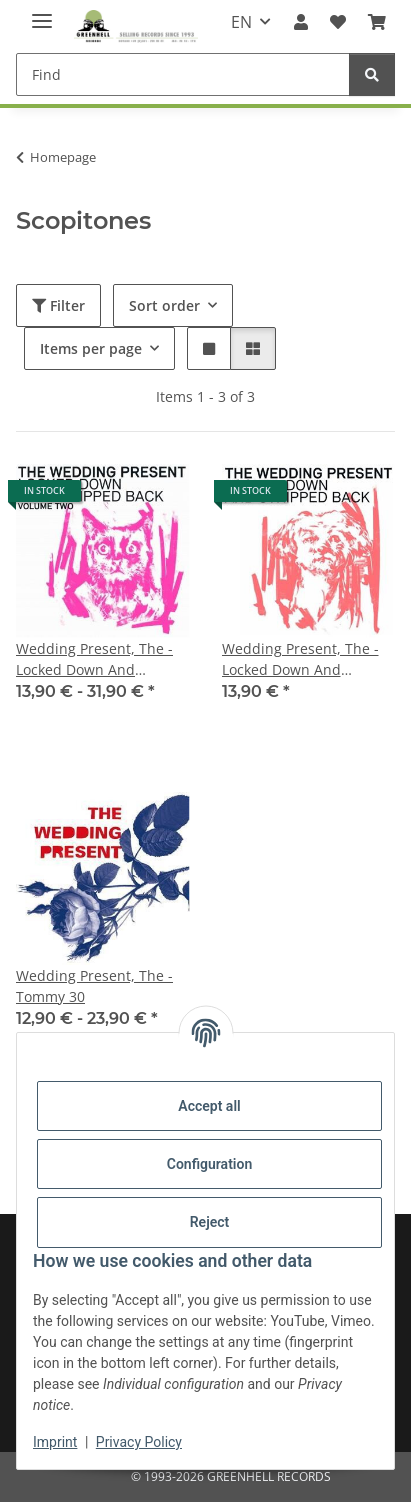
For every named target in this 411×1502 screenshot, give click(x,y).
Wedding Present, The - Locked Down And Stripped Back (300, 659)
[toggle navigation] (42, 12)
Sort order (164, 305)
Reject (210, 1222)
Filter (58, 305)
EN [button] (241, 22)
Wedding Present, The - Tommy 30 (94, 986)
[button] (300, 22)
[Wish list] (338, 22)
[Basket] (377, 22)
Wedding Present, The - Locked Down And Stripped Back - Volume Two (94, 659)
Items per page (91, 348)
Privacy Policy (139, 1442)
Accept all (209, 1106)
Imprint (55, 1442)
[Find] (183, 74)
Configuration (209, 1164)
